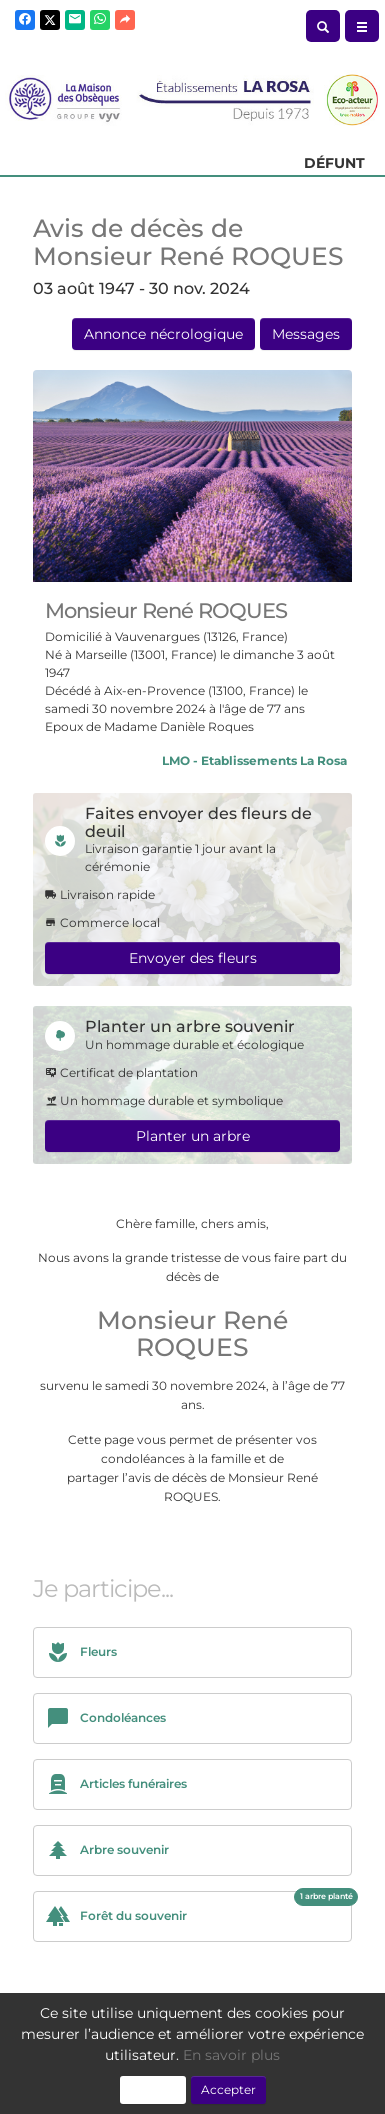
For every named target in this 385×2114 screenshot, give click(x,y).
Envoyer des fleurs (193, 958)
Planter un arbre (193, 1136)
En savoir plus (231, 2055)
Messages (306, 334)
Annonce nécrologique (163, 334)
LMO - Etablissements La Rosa (254, 760)
